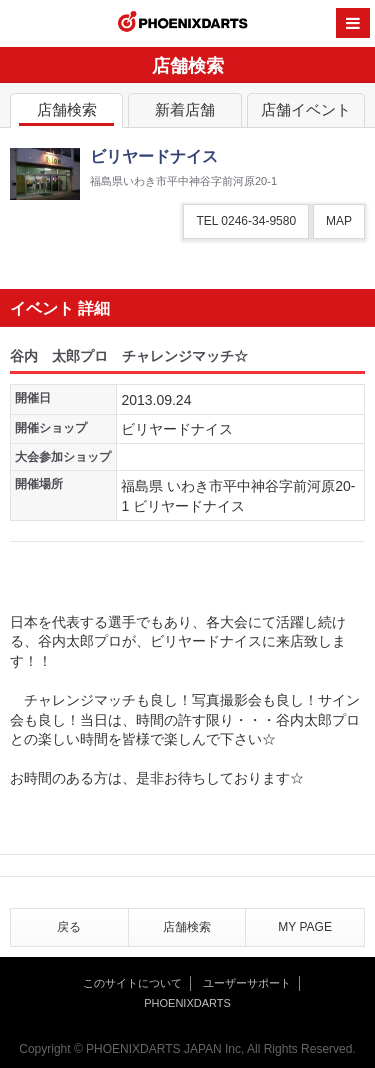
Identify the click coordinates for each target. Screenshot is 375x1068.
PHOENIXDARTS (183, 24)
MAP (339, 221)
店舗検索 (66, 113)
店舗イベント (306, 113)
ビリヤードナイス (177, 429)
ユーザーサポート (247, 983)
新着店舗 (184, 113)
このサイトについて (132, 983)
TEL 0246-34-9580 (246, 221)
